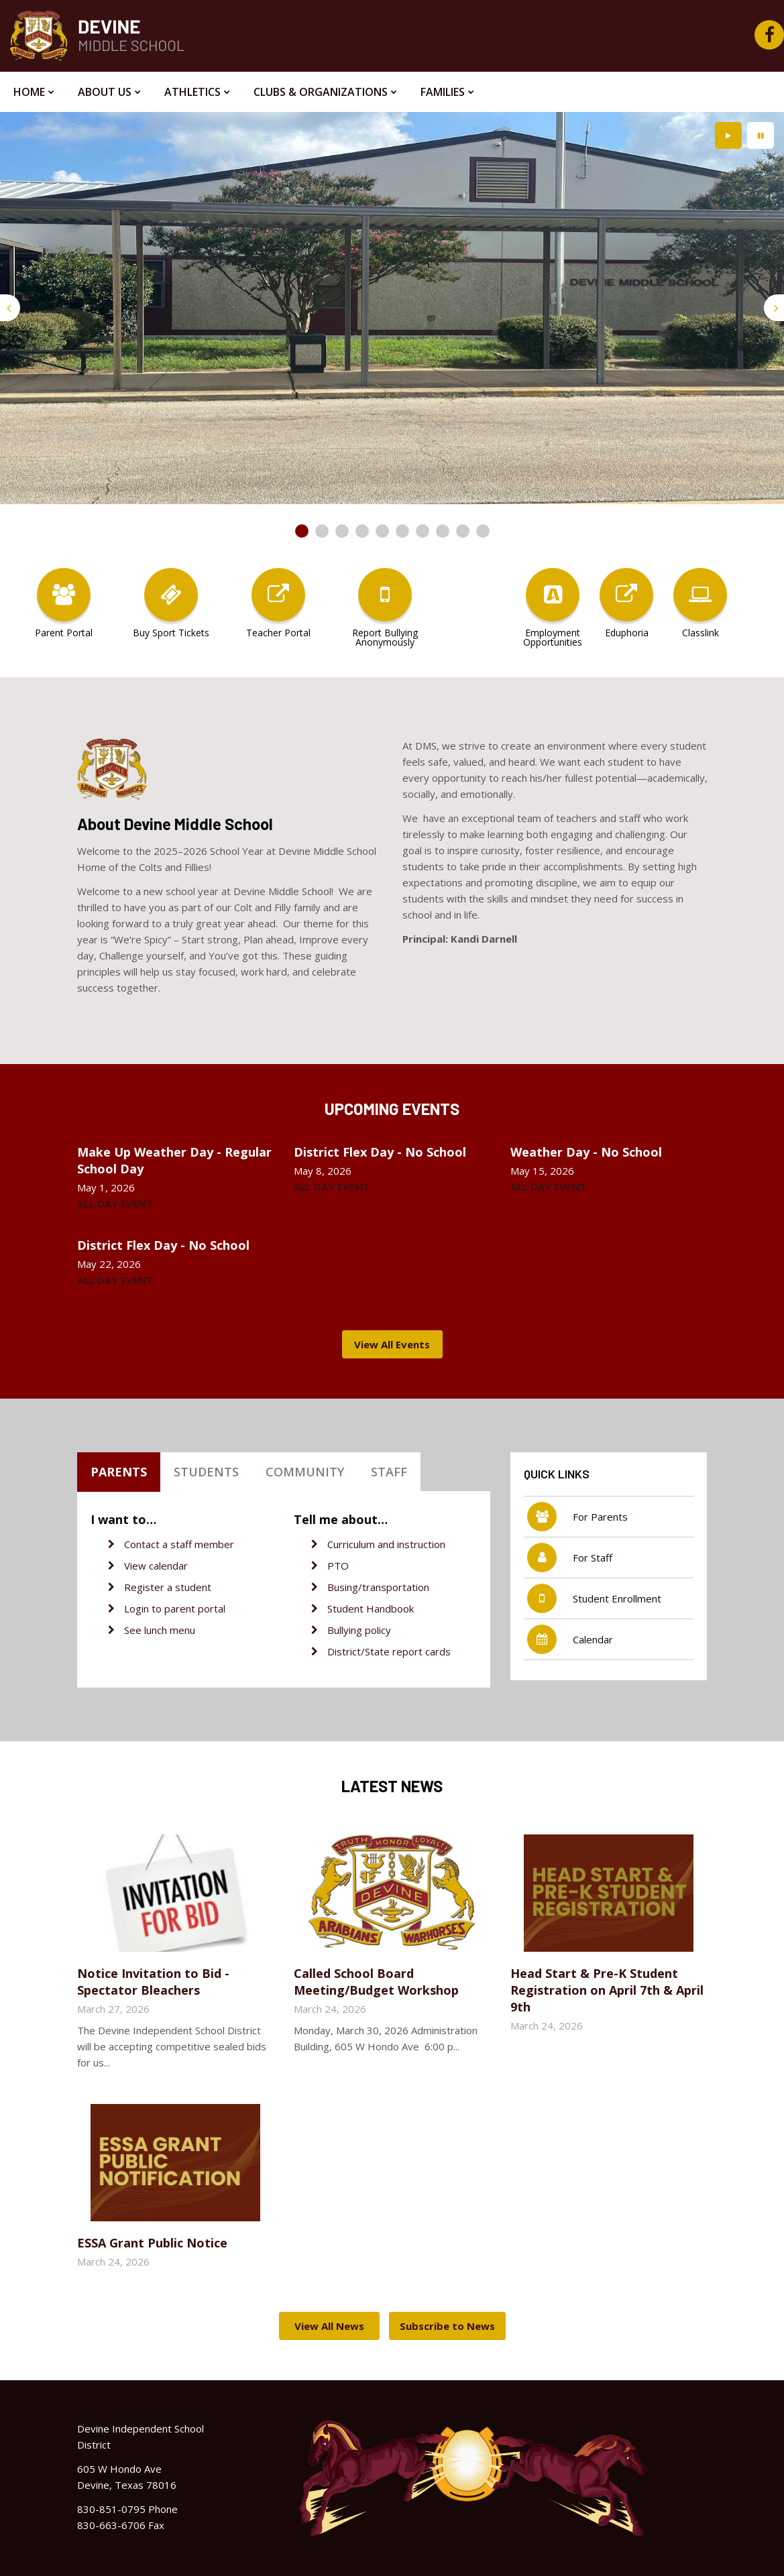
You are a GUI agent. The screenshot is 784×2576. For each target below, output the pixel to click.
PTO (338, 1565)
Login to (144, 1608)
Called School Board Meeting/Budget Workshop (376, 1981)
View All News (329, 2326)
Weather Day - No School (586, 1152)
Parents (119, 1472)
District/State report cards (389, 1651)
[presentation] (10, 307)
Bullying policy (359, 1630)
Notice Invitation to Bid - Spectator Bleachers (153, 1981)
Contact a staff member (179, 1544)
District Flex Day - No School (380, 1152)
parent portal (194, 1608)
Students (206, 1472)
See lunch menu (159, 1630)
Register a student (167, 1587)
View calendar (156, 1565)
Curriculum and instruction (386, 1544)
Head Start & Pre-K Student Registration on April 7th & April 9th (607, 1990)
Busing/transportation (378, 1587)
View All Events (392, 1344)
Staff (389, 1472)
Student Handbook (370, 1608)
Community (305, 1472)
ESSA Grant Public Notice (152, 2243)
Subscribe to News (447, 2326)
